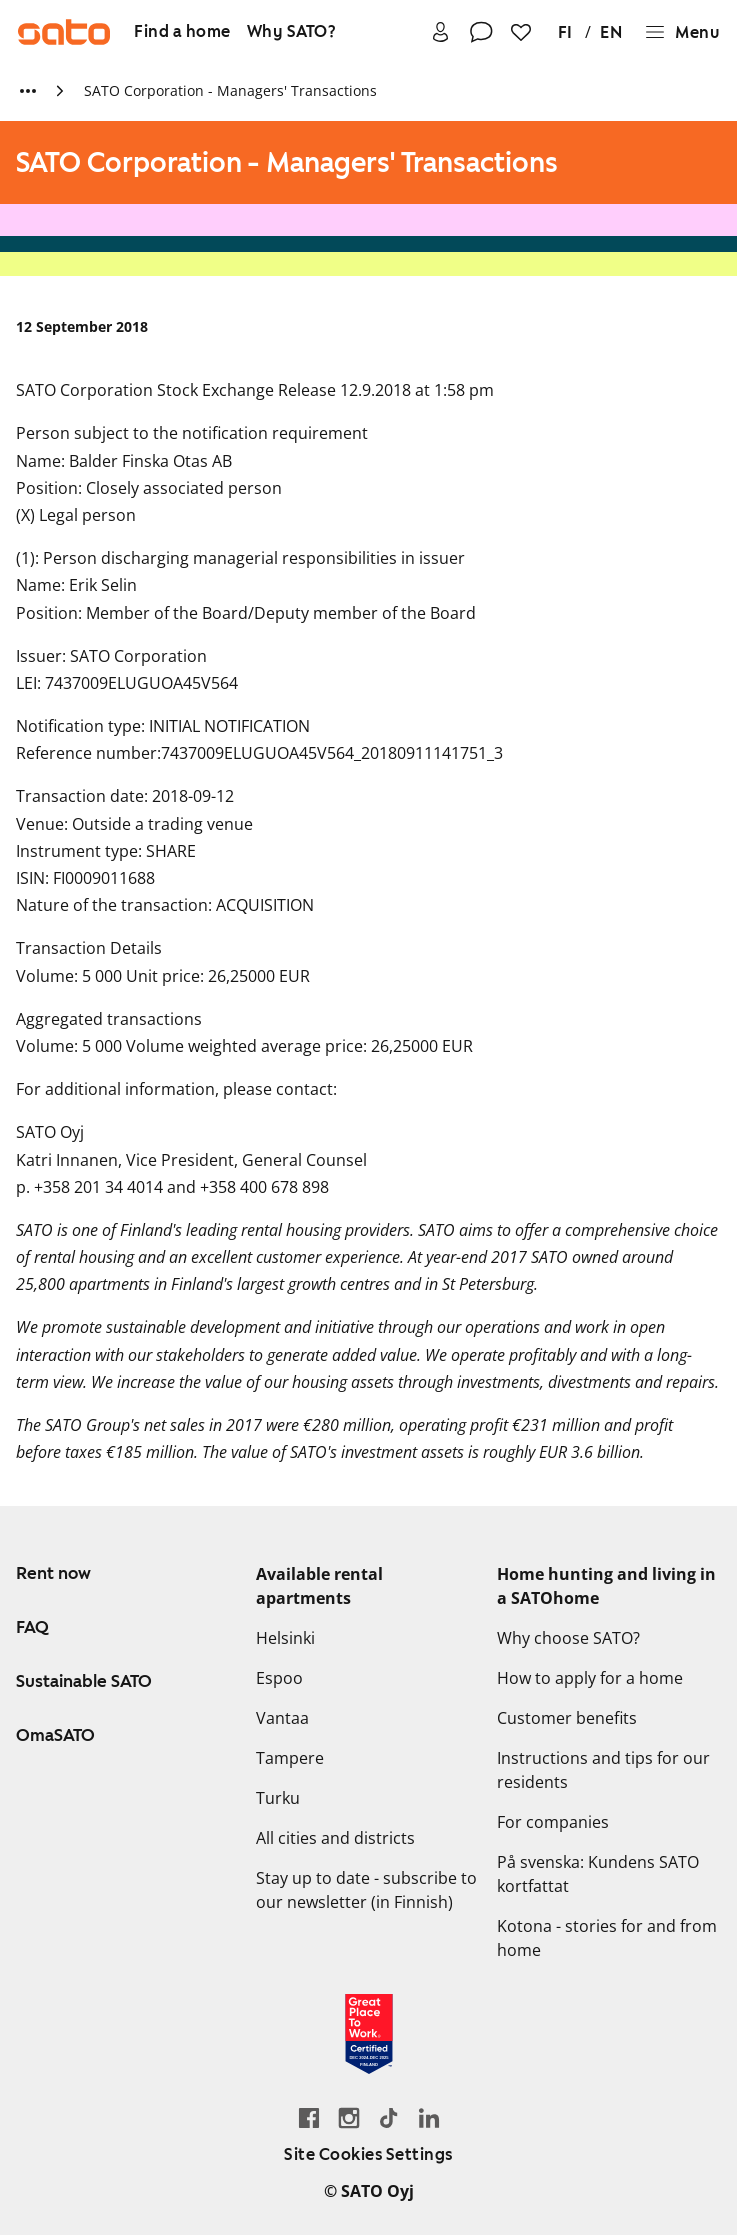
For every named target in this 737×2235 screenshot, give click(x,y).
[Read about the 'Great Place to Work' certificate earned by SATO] (369, 2034)
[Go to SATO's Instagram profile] (349, 2117)
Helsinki (285, 1638)
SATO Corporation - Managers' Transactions (230, 90)
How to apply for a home (590, 1678)
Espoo (279, 1678)
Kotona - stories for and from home (607, 1938)
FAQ (32, 1627)
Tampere (290, 1758)
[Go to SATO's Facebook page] (309, 2117)
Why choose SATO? (568, 1638)
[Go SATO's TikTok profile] (389, 2117)
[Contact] (481, 32)
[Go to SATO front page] (64, 32)
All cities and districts (335, 1838)
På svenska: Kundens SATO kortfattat (598, 1874)
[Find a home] (182, 32)
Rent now (53, 1573)
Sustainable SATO (84, 1681)
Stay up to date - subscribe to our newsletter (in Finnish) (366, 1890)
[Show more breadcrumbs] (28, 91)
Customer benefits (567, 1718)
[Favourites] (521, 32)
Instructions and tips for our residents (603, 1770)
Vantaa (282, 1718)
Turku (278, 1798)
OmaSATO (55, 1735)
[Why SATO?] (292, 32)
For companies (553, 1822)
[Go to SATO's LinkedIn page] (429, 2117)
